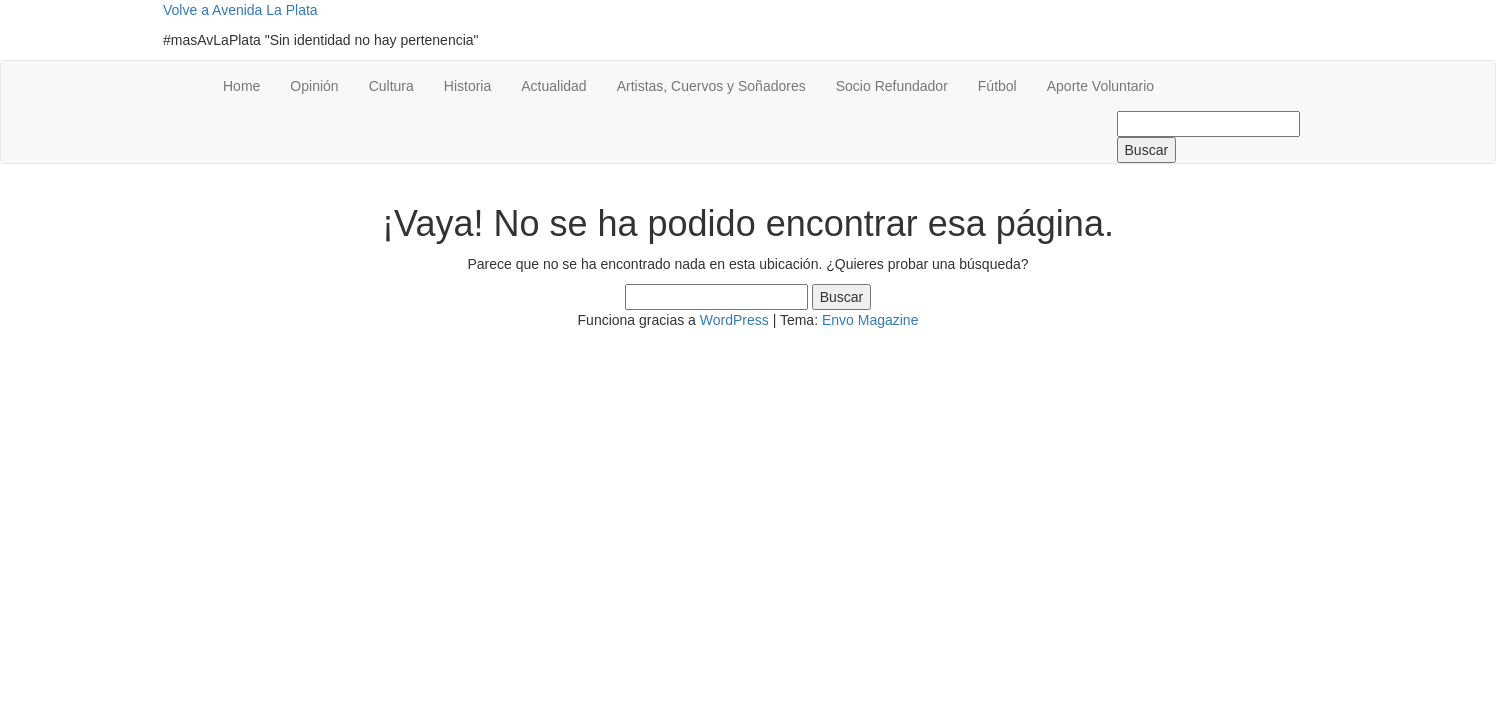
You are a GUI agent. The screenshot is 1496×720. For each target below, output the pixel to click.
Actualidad (553, 86)
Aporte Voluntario (1100, 86)
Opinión (314, 86)
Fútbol (997, 86)
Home (241, 86)
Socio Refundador (892, 86)
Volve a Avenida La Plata (240, 10)
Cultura (391, 86)
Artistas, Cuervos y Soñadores (711, 86)
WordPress (734, 320)
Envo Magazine (870, 320)
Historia (467, 86)
